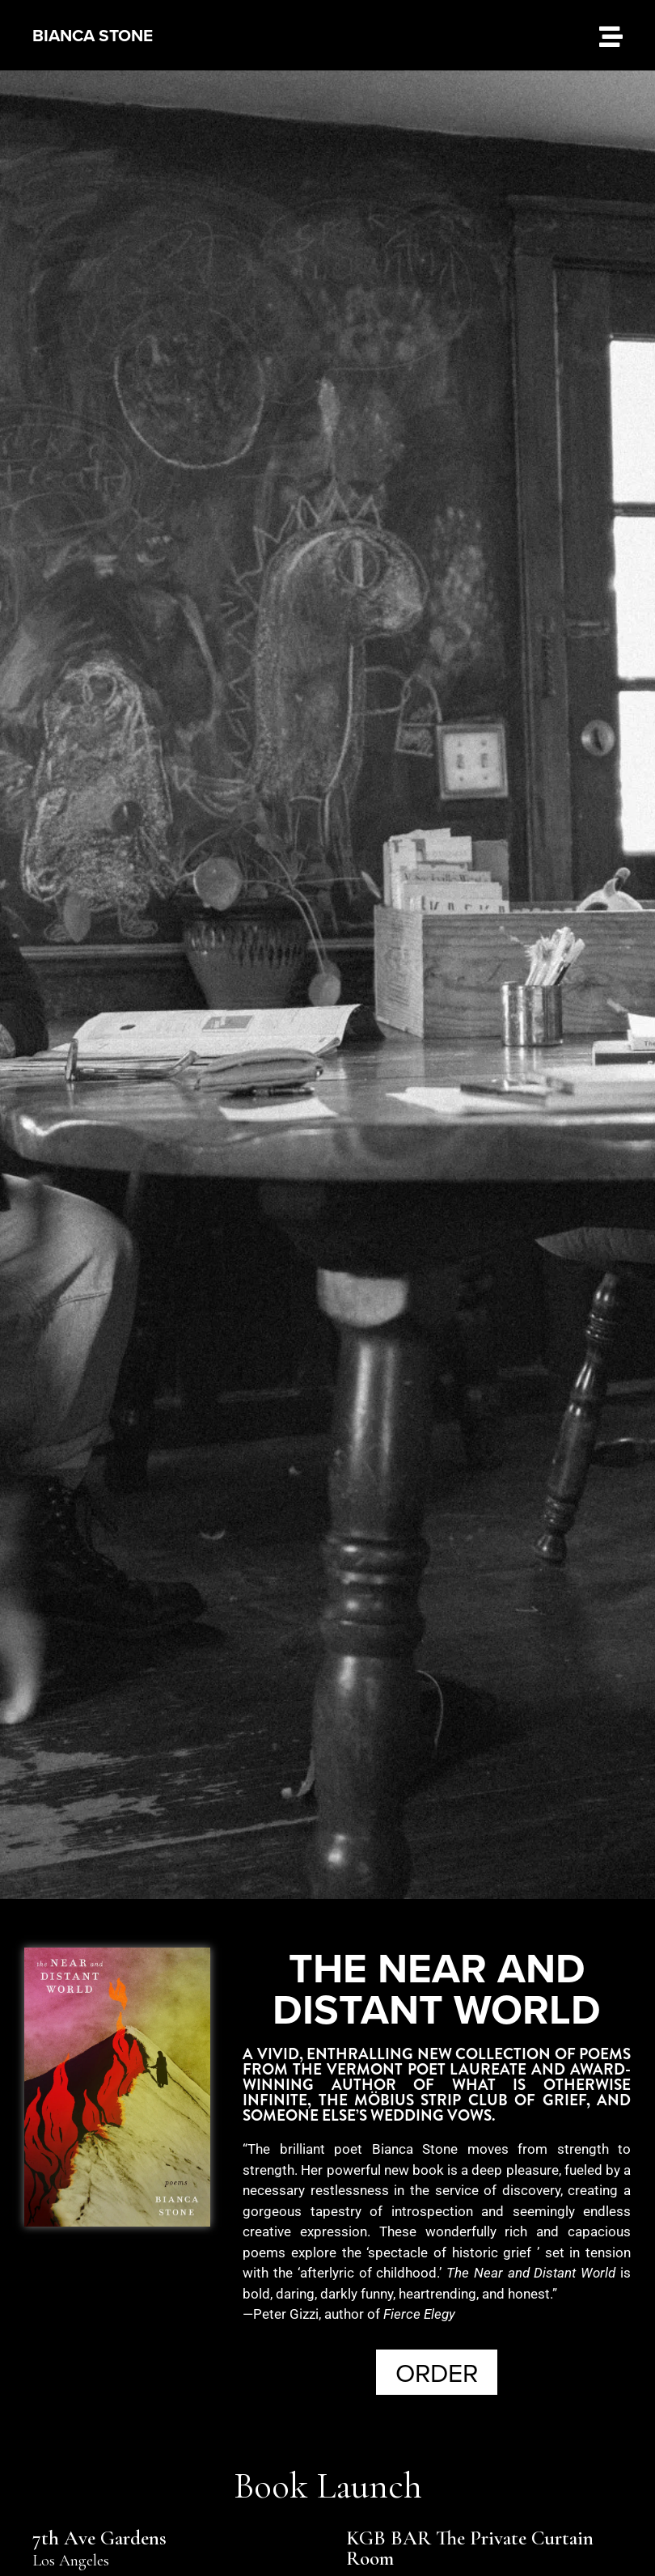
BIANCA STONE (92, 35)
